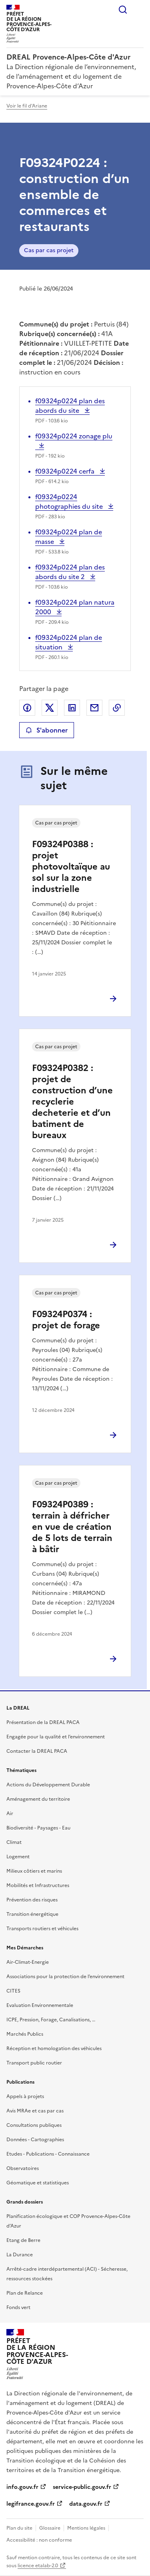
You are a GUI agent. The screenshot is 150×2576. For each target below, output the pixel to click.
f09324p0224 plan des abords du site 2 (70, 571)
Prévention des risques (32, 1899)
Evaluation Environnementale (39, 2005)
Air (9, 1813)
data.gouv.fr (85, 2504)
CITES (13, 1991)
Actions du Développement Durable (48, 1784)
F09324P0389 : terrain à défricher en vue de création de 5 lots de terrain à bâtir (72, 1527)
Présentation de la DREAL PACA (43, 1722)
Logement (18, 1856)
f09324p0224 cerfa (65, 471)
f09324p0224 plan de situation (68, 642)
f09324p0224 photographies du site (69, 501)
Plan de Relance (24, 2293)
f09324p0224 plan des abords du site (70, 405)
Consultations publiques (34, 2125)
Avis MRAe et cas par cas (35, 2110)
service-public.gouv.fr (82, 2487)
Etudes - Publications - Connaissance (48, 2154)
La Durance (19, 2254)
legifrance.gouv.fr (30, 2504)
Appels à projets (25, 2096)
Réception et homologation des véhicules (54, 2048)
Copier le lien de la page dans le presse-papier (117, 708)
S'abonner (47, 730)
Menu (139, 10)
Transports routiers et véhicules (42, 1928)
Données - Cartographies (35, 2139)
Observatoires (22, 2168)
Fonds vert (18, 2307)
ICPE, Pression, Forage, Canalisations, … (50, 2019)
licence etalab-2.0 (38, 2565)
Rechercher (123, 10)
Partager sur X (50, 708)
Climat (14, 1842)
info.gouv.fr (22, 2487)
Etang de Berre (23, 2240)
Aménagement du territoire (38, 1799)
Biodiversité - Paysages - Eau (38, 1827)
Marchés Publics (24, 2034)
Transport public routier (34, 2062)
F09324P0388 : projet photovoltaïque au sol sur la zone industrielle (71, 867)
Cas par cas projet (49, 250)
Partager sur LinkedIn (72, 708)
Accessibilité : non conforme (39, 2540)
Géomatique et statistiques (37, 2182)
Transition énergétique (32, 1914)
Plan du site (19, 2528)
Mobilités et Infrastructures (37, 1885)
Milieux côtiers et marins (34, 1871)
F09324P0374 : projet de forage (66, 1320)
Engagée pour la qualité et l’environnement (55, 1736)
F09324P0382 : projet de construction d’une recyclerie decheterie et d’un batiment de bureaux (72, 1101)
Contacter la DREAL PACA (36, 1751)
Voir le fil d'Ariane (26, 105)
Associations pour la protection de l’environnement (65, 1976)
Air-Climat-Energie (27, 1962)
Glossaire (49, 2528)
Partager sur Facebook (27, 708)
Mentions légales (86, 2528)
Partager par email (94, 708)
